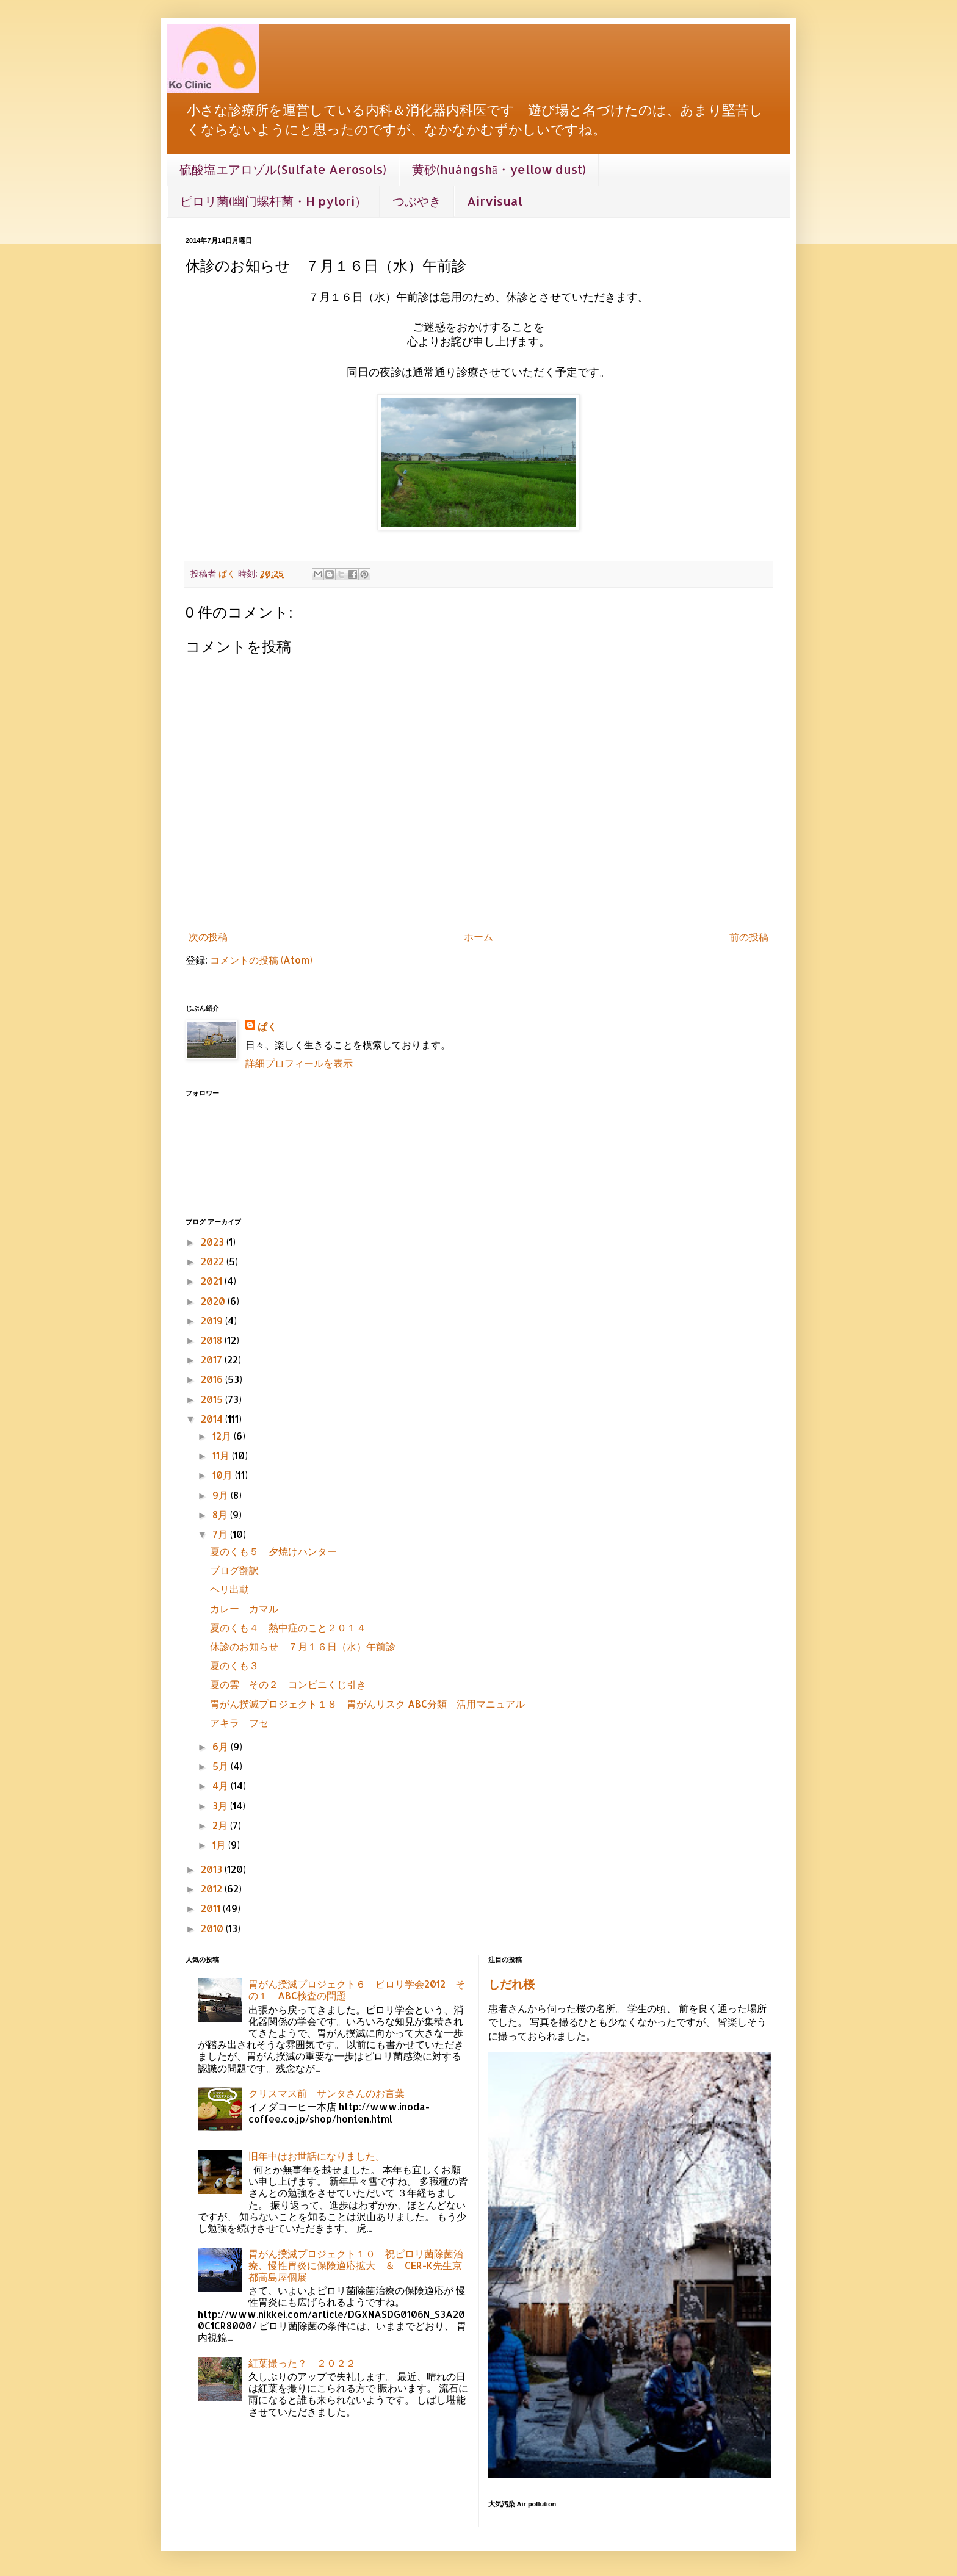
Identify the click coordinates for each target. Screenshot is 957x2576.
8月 (221, 1514)
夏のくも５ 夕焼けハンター (273, 1551)
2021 (213, 1280)
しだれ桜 (511, 1984)
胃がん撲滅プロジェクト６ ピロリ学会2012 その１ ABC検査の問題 (356, 1989)
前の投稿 (748, 936)
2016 (213, 1379)
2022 (213, 1261)
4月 (221, 1785)
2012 (213, 1888)
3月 (221, 1805)
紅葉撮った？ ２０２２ (302, 2362)
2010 (213, 1928)
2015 (213, 1399)
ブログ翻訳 (234, 1570)
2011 (212, 1908)
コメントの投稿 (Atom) (261, 959)
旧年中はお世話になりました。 (316, 2155)
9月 (221, 1494)
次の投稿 (208, 936)
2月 (221, 1825)
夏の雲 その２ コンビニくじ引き (288, 1684)
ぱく (267, 1026)
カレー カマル (244, 1608)
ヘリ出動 (229, 1588)
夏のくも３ (239, 1665)
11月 (222, 1455)
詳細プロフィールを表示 (299, 1062)
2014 (213, 1418)
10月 (223, 1474)
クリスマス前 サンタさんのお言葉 (326, 2093)
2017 (213, 1359)
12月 (223, 1435)
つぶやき (416, 201)
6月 (221, 1746)
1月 (220, 1844)
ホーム (478, 936)
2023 (213, 1241)
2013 (213, 1869)
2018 (213, 1339)
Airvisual (494, 201)
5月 (221, 1765)
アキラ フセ (239, 1722)
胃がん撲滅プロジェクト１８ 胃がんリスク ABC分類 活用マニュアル (367, 1703)
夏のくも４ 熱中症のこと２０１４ (288, 1627)
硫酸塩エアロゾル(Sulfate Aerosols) (282, 169)
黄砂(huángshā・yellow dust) (499, 169)
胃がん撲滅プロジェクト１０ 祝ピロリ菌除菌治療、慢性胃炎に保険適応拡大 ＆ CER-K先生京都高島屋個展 (355, 2265)
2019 (213, 1320)
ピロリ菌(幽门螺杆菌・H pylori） (273, 201)
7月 (221, 1534)
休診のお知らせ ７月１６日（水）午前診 (302, 1646)
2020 (214, 1300)
